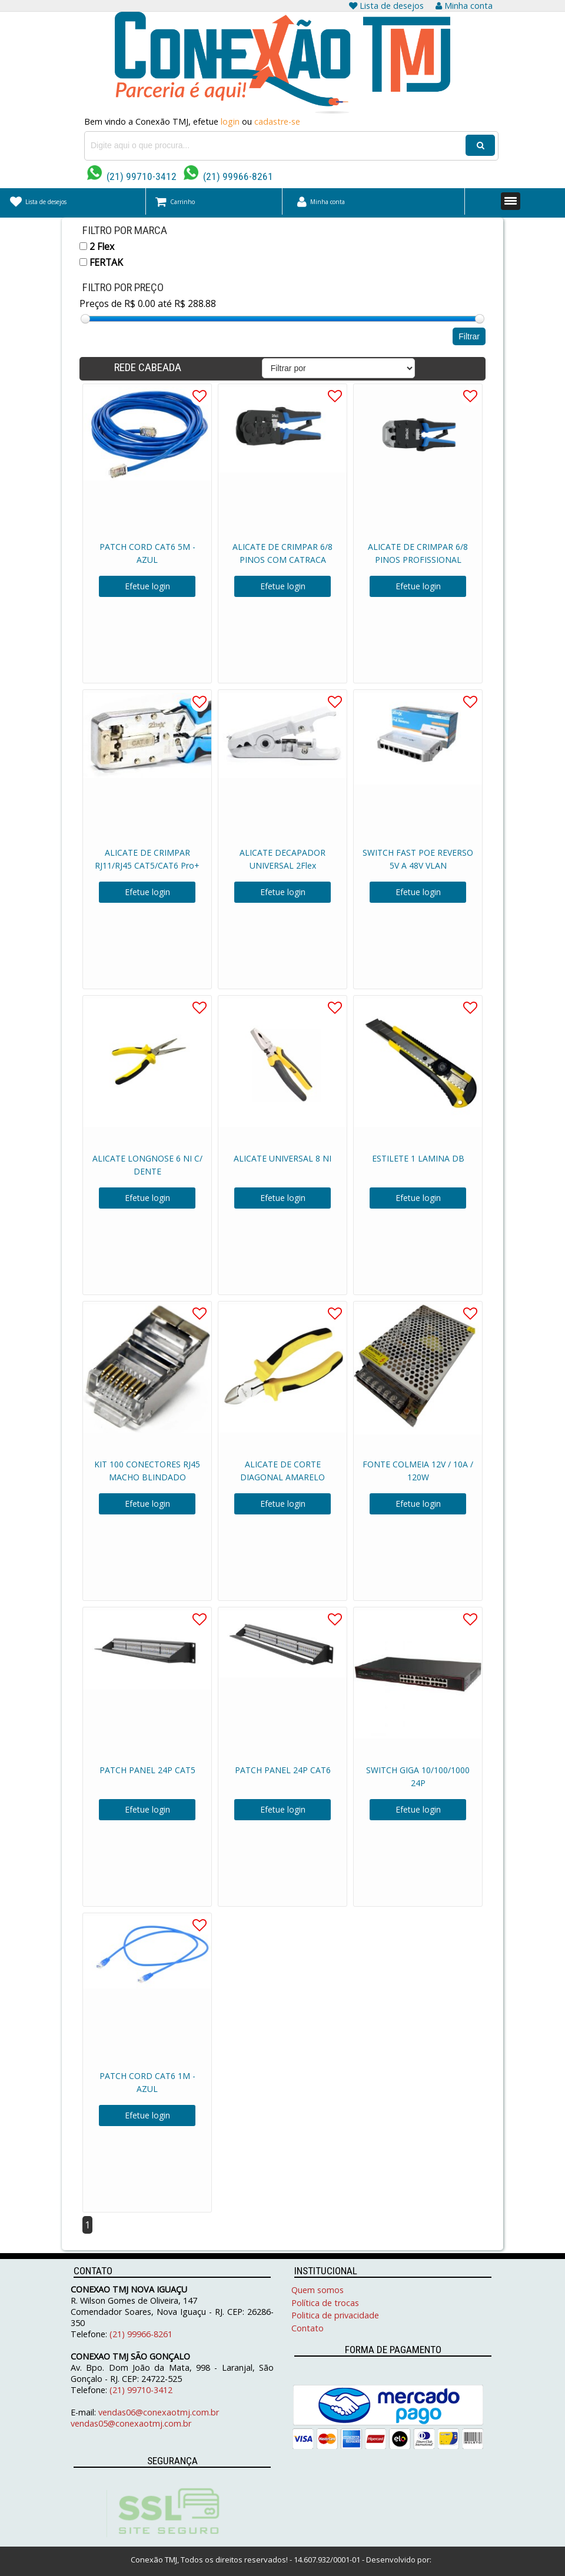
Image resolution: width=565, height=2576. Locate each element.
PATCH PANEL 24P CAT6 (283, 1770)
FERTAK (101, 262)
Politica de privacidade (335, 2315)
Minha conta (464, 5)
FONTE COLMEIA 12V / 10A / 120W (418, 1471)
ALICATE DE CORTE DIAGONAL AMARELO (282, 1471)
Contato (307, 2328)
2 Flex (96, 246)
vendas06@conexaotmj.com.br (158, 2412)
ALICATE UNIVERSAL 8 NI (282, 1158)
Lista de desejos (386, 5)
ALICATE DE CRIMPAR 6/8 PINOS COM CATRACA (282, 553)
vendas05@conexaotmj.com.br (131, 2423)
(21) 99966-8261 (228, 176)
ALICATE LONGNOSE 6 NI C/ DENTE (147, 1165)
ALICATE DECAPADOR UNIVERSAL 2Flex (282, 859)
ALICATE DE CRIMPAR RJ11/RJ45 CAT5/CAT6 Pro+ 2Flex (147, 865)
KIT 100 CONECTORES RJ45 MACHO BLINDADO (147, 1471)
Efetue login (147, 586)
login (230, 121)
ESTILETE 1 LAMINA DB (418, 1158)
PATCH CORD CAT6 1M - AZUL (147, 2082)
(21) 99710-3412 (132, 176)
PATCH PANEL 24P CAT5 (147, 1770)
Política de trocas (325, 2302)
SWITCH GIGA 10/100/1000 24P (418, 1776)
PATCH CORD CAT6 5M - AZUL (147, 553)
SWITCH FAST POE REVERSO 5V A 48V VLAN (418, 859)
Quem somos (317, 2289)
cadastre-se (277, 121)
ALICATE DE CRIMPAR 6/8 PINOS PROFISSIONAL (418, 553)
